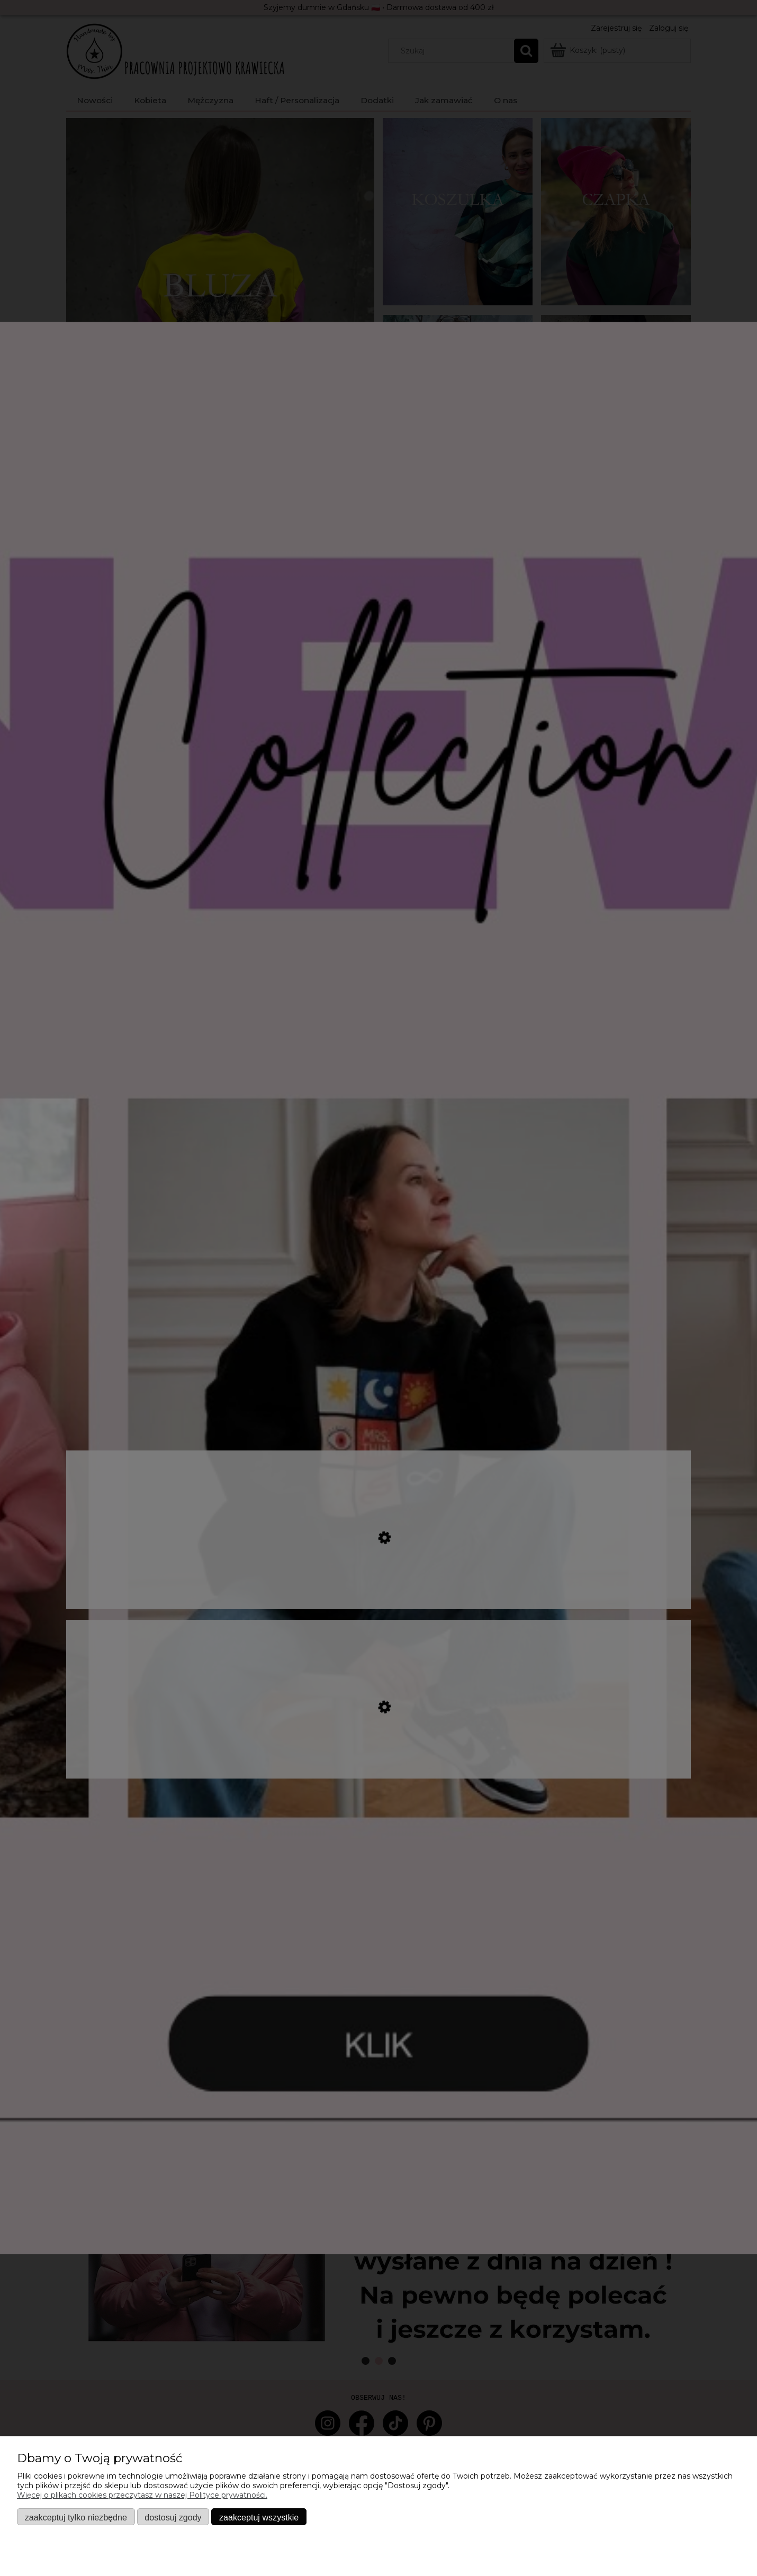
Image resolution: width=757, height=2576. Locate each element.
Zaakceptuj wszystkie (259, 2517)
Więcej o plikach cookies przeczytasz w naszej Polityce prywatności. (142, 2495)
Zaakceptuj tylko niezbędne (76, 2517)
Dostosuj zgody (173, 2517)
